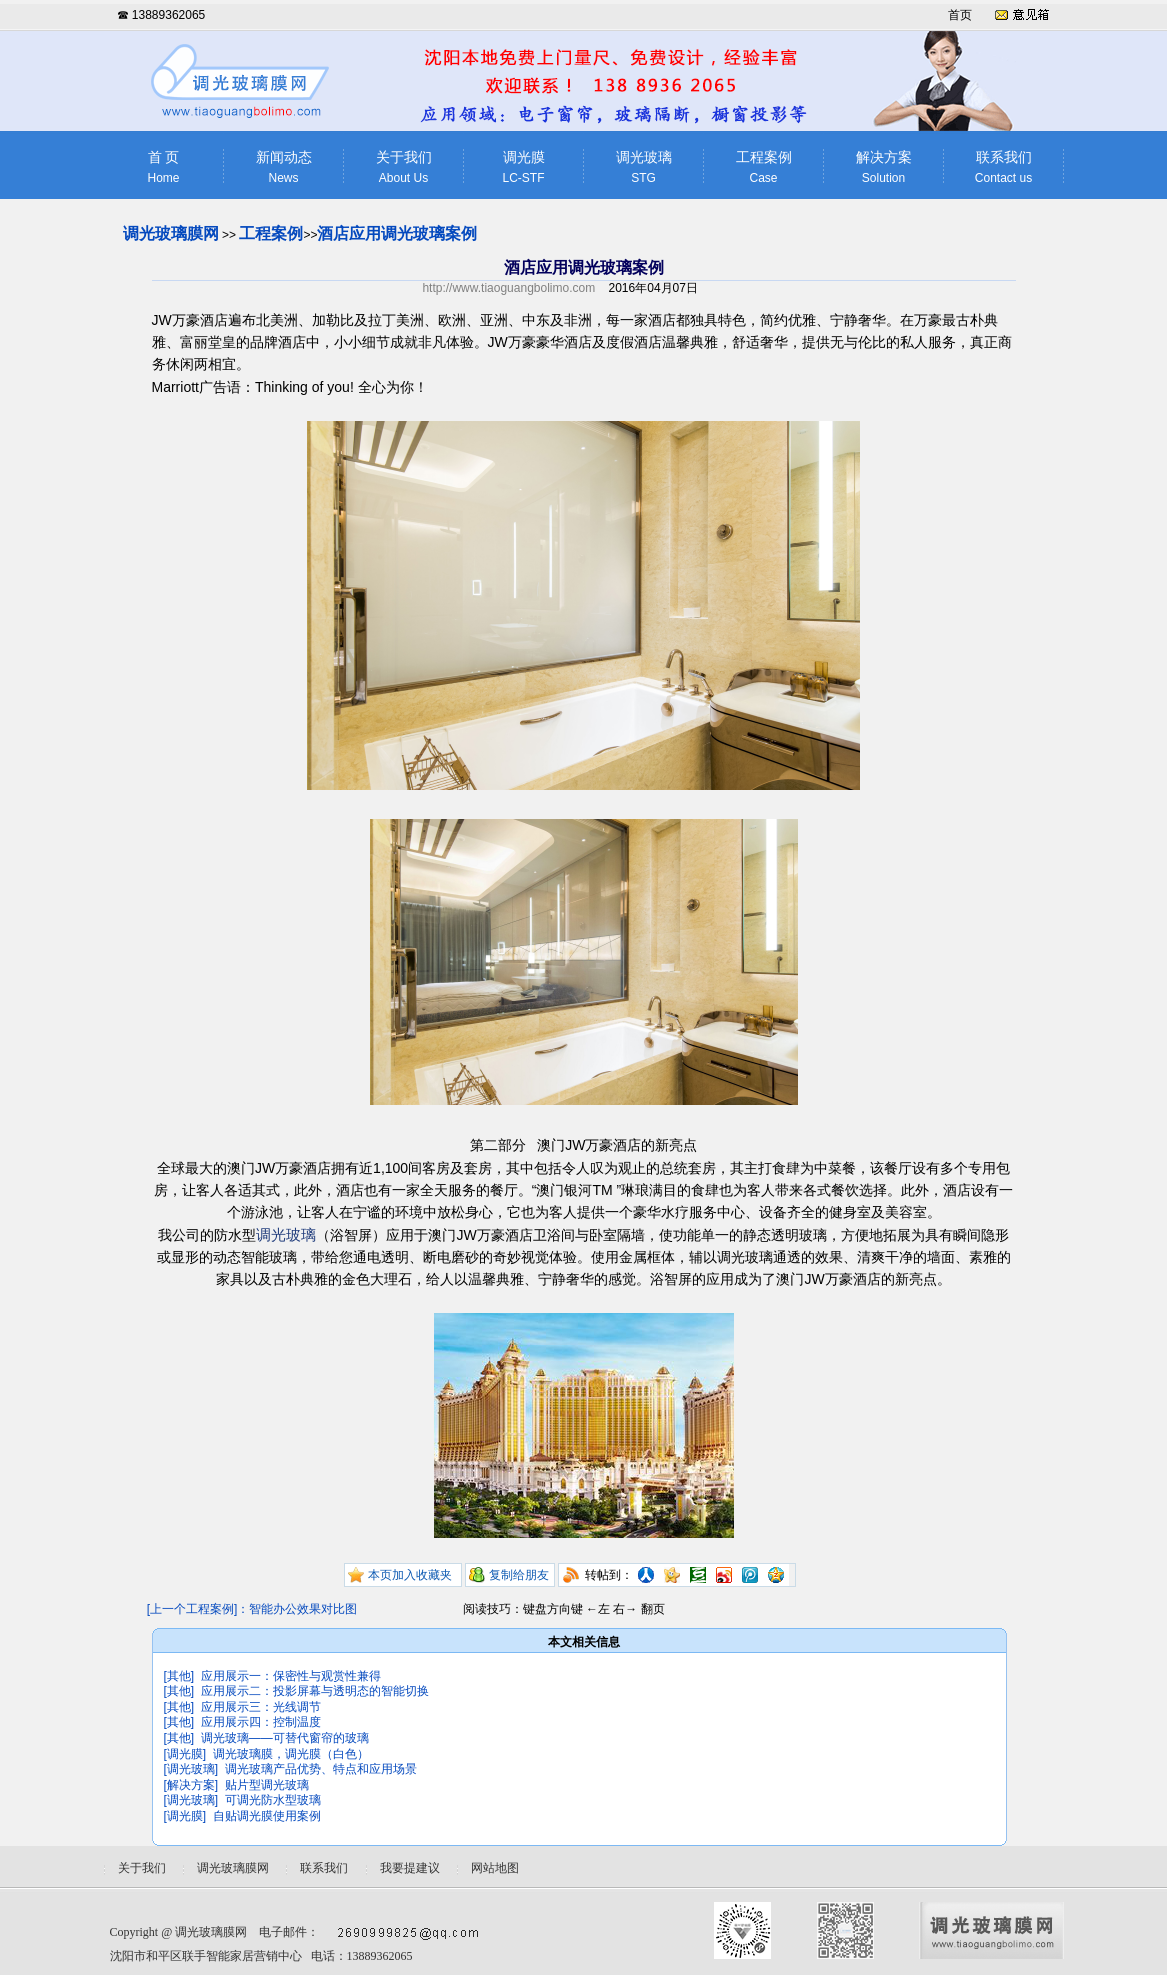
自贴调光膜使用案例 (267, 1816)
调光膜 (524, 167)
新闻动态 (284, 167)
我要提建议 (410, 1868)
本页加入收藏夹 (410, 1575)
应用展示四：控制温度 (261, 1722)
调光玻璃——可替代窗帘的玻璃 (285, 1738)
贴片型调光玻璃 (267, 1785)
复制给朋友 (519, 1575)
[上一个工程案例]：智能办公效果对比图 (252, 1609)
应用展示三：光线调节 (261, 1707)
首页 (960, 15)
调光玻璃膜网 (171, 233)
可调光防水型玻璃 (273, 1800)
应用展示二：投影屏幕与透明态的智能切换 (315, 1691)
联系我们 (1004, 167)
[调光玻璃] (191, 1769)
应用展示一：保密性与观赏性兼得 (291, 1676)
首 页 (164, 167)
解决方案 (884, 167)
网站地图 (495, 1868)
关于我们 (404, 167)
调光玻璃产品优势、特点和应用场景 (321, 1769)
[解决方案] (191, 1785)
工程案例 (764, 167)
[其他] (179, 1676)
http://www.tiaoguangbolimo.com (508, 288)
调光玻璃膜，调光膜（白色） (291, 1754)
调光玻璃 (644, 167)
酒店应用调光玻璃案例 (397, 233)
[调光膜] (185, 1754)
